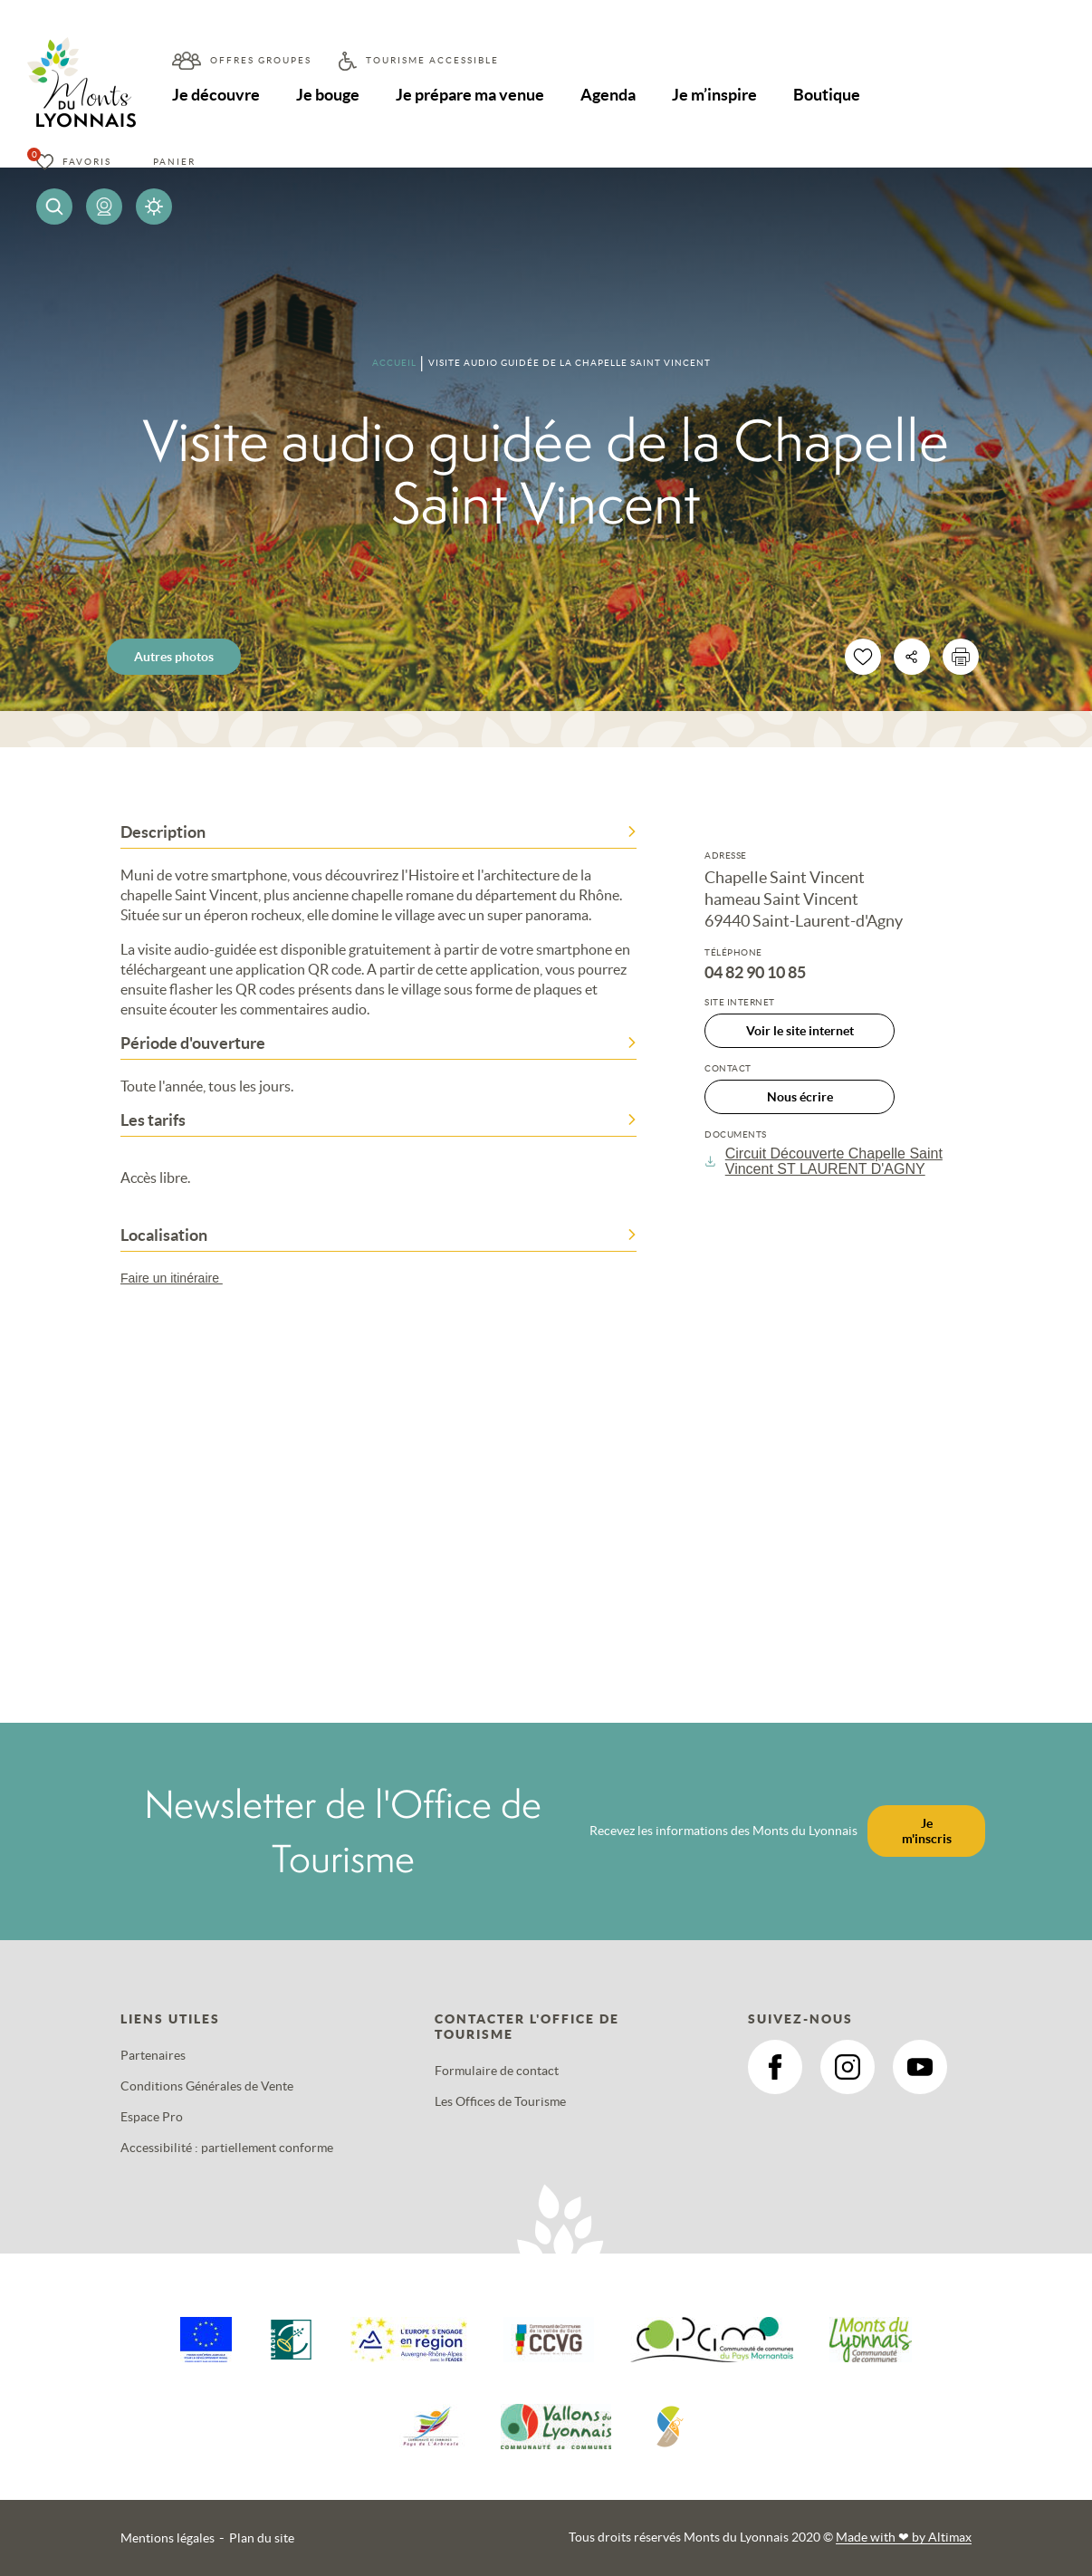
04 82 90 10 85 (755, 973)
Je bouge (327, 94)
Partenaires (153, 2055)
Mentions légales (167, 2538)
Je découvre (216, 94)
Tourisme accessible (432, 60)
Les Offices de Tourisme (500, 2101)
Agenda (608, 94)
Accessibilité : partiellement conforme (226, 2147)
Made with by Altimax (904, 2537)
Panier (174, 162)
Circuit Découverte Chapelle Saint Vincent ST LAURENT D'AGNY (823, 1161)
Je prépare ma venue (470, 94)
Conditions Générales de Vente (206, 2086)
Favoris (86, 162)
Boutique (826, 94)
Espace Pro (151, 2117)
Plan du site (261, 2538)
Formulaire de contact (497, 2070)
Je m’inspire (714, 94)
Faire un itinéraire (180, 1278)
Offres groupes (260, 60)
